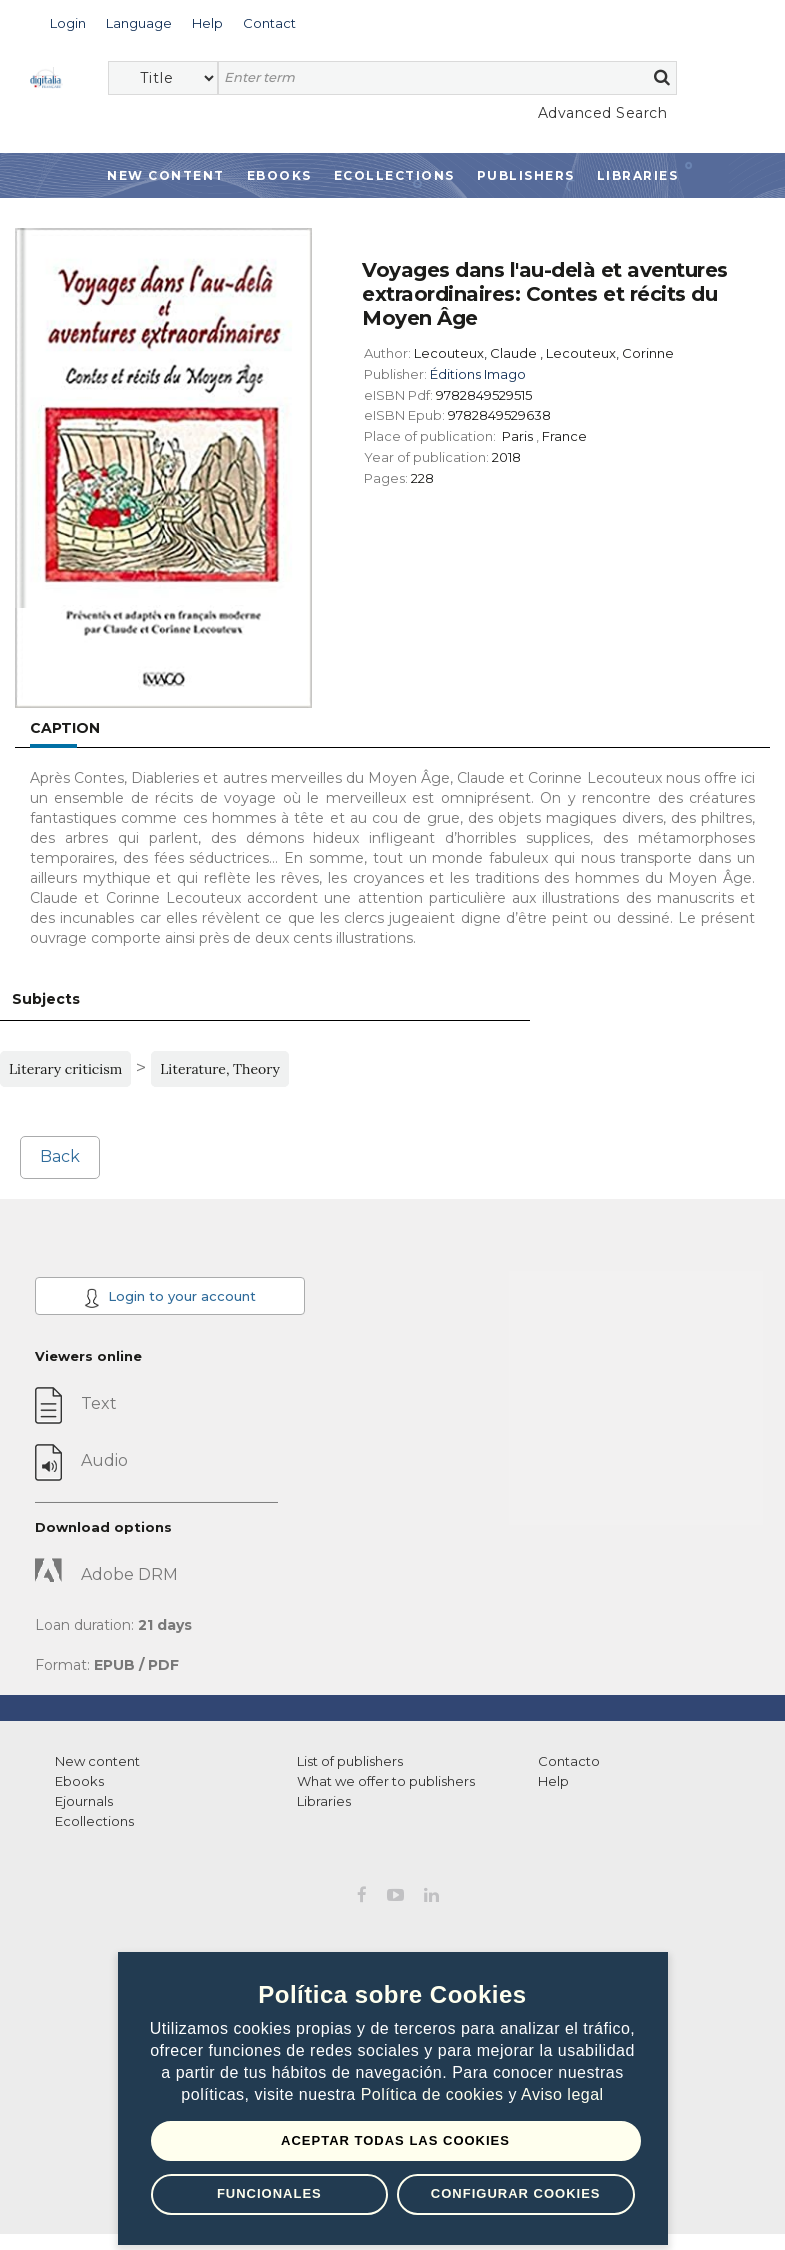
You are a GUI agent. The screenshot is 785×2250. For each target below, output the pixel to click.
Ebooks (279, 175)
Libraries (638, 175)
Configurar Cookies (516, 2193)
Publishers (526, 175)
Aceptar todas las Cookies (395, 2140)
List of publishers (350, 1761)
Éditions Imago (478, 374)
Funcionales (269, 2193)
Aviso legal (562, 2094)
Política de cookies (435, 2094)
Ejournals (84, 1801)
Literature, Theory (220, 1069)
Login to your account (170, 1298)
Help (553, 1781)
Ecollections (394, 175)
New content (97, 1761)
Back (60, 1156)
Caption (65, 728)
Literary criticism (65, 1069)
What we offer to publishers (386, 1781)
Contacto (569, 1761)
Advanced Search (603, 113)
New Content (166, 175)
